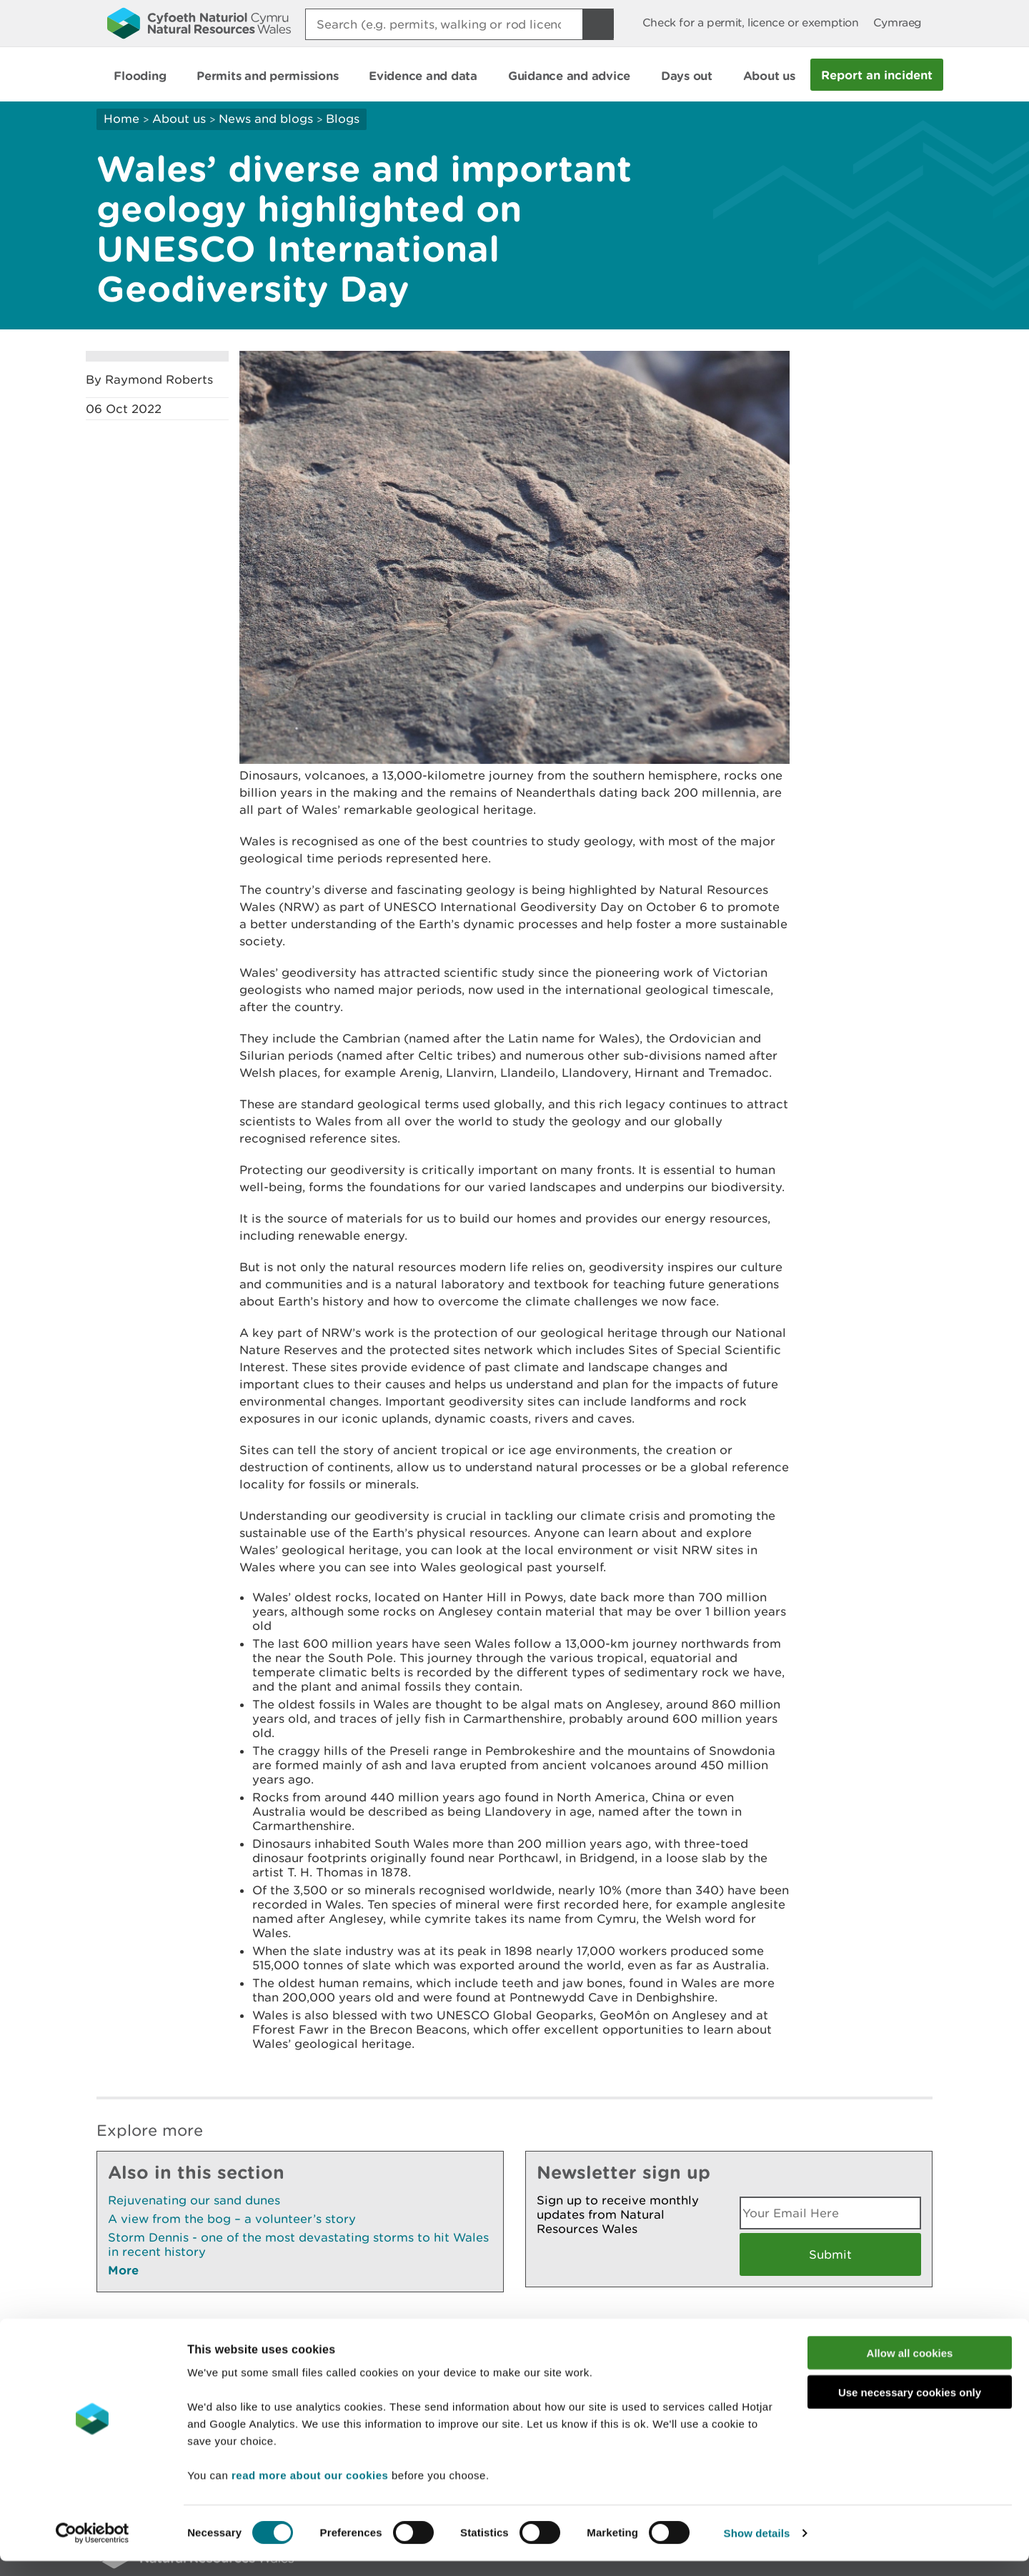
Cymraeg (897, 22)
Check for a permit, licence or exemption (750, 22)
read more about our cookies (310, 2490)
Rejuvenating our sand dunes (194, 2200)
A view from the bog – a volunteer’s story (232, 2219)
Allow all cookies (910, 2368)
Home (121, 118)
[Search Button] (598, 24)
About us (179, 118)
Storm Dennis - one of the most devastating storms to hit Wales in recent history (298, 2244)
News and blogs (266, 118)
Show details (757, 2548)
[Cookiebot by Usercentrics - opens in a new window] (92, 2548)
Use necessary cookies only (909, 2407)
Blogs (342, 118)
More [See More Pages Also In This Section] (123, 2270)
